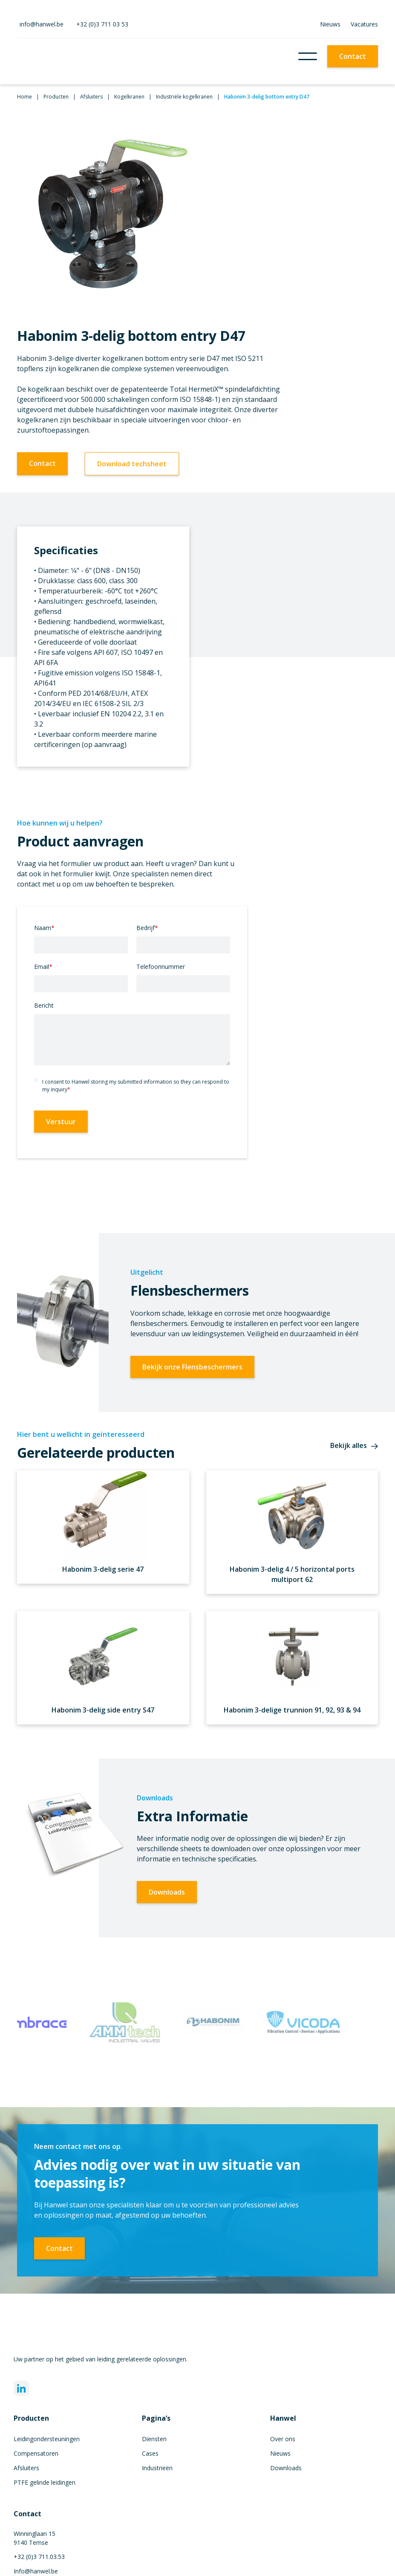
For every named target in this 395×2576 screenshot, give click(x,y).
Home (24, 96)
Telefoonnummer (160, 966)
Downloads (167, 1892)
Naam (44, 928)
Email (43, 966)
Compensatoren (36, 2453)
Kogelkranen (129, 96)
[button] (307, 56)
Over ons (282, 2439)
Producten (56, 96)
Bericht (44, 1005)
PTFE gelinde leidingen (44, 2482)
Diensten (154, 2439)
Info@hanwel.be (36, 2571)
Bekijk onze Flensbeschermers (192, 1367)
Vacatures (364, 24)
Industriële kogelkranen (184, 96)
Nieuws (330, 24)
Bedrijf (147, 928)
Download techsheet (132, 463)
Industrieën (157, 2468)
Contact (352, 56)
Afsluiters (91, 96)
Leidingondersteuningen (47, 2439)
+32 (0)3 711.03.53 (39, 2557)
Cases (150, 2453)
